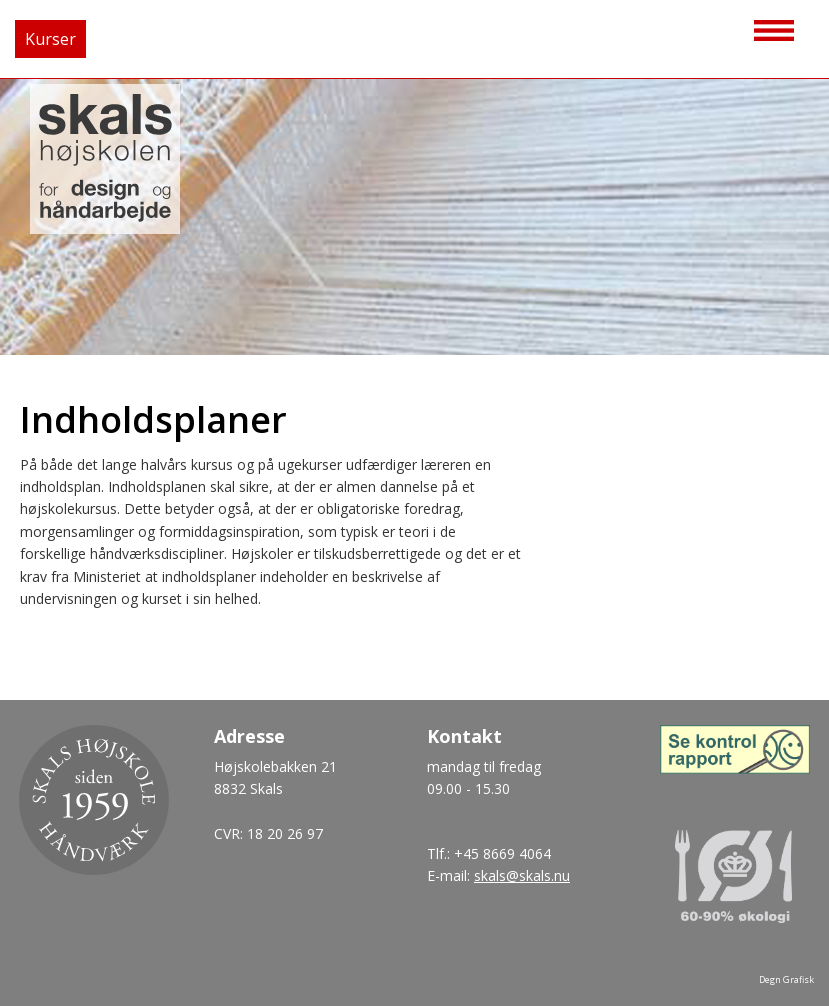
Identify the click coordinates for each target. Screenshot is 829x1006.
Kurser (50, 39)
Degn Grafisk (786, 979)
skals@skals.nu (522, 875)
